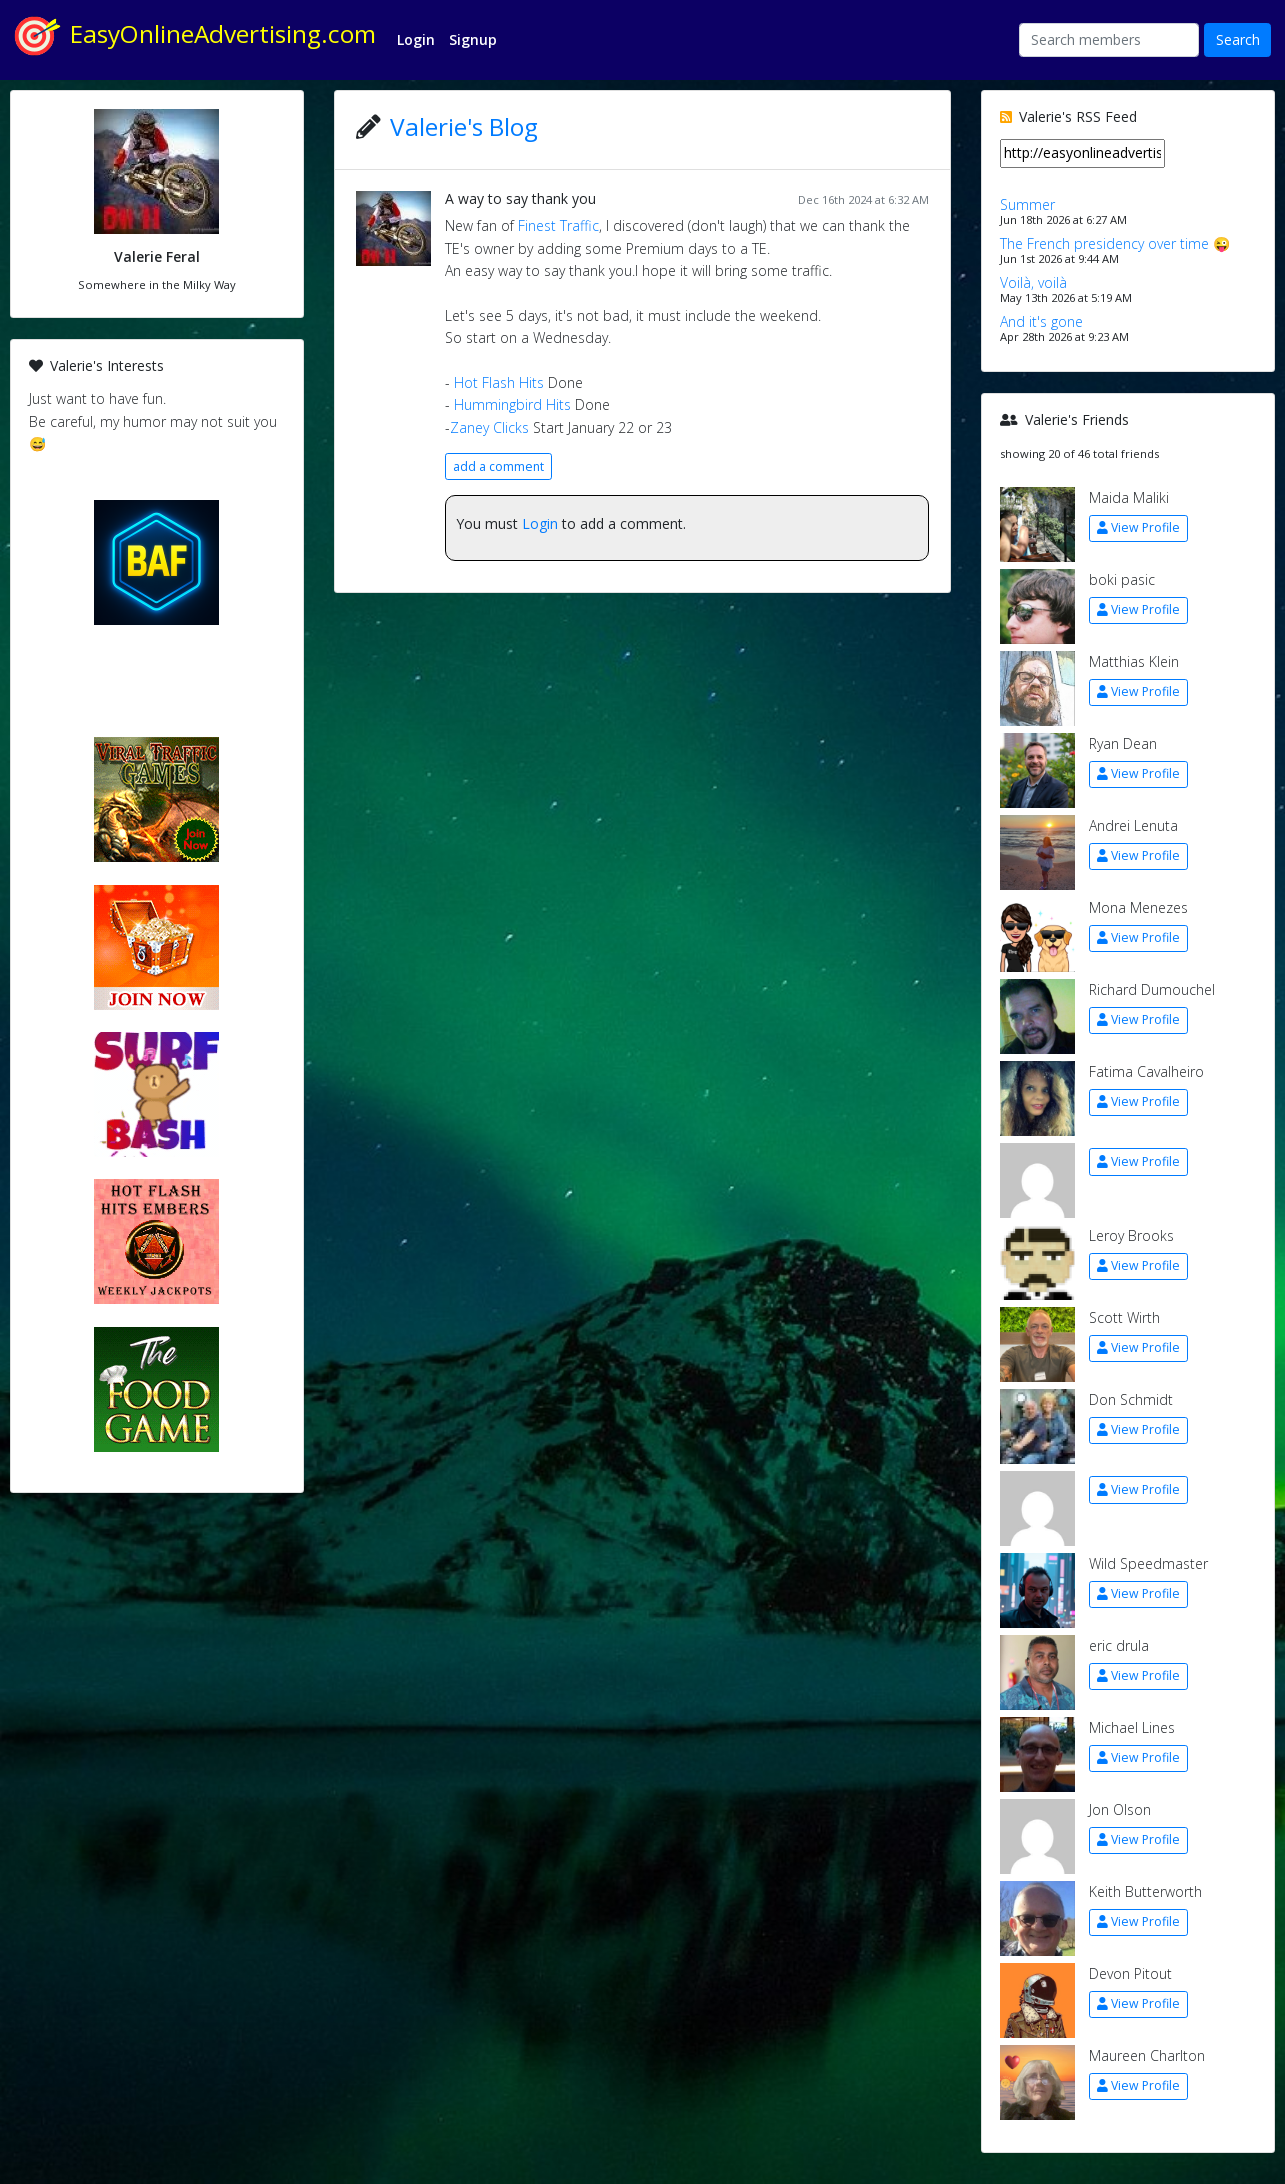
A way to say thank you (520, 198)
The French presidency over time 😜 (1115, 243)
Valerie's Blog (464, 126)
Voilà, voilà (1033, 282)
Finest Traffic (558, 225)
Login (540, 523)
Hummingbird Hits (512, 404)
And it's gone (1041, 321)
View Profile (1138, 527)
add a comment (498, 466)
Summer (1027, 204)
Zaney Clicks (489, 427)
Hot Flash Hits (501, 382)
